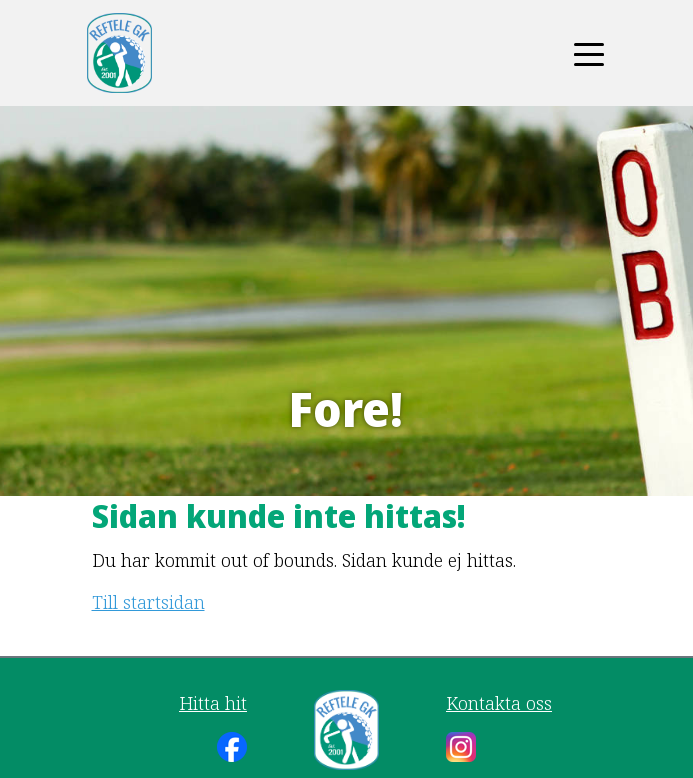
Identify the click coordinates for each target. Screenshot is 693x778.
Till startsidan (148, 602)
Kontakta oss (499, 703)
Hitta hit (213, 703)
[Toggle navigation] (589, 53)
